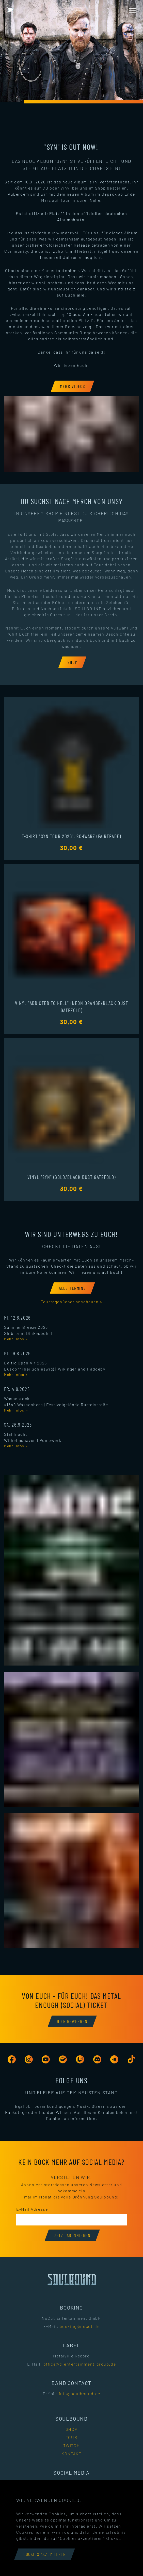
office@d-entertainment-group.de (79, 2364)
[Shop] (72, 662)
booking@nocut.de (80, 2326)
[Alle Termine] (72, 1288)
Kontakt (71, 2453)
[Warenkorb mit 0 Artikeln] (10, 10)
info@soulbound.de (79, 2393)
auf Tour (61, 200)
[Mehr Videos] (72, 386)
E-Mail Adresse (32, 2209)
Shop (71, 2429)
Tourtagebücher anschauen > (71, 1301)
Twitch (71, 2445)
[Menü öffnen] (132, 11)
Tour (71, 2437)
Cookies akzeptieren (44, 2554)
